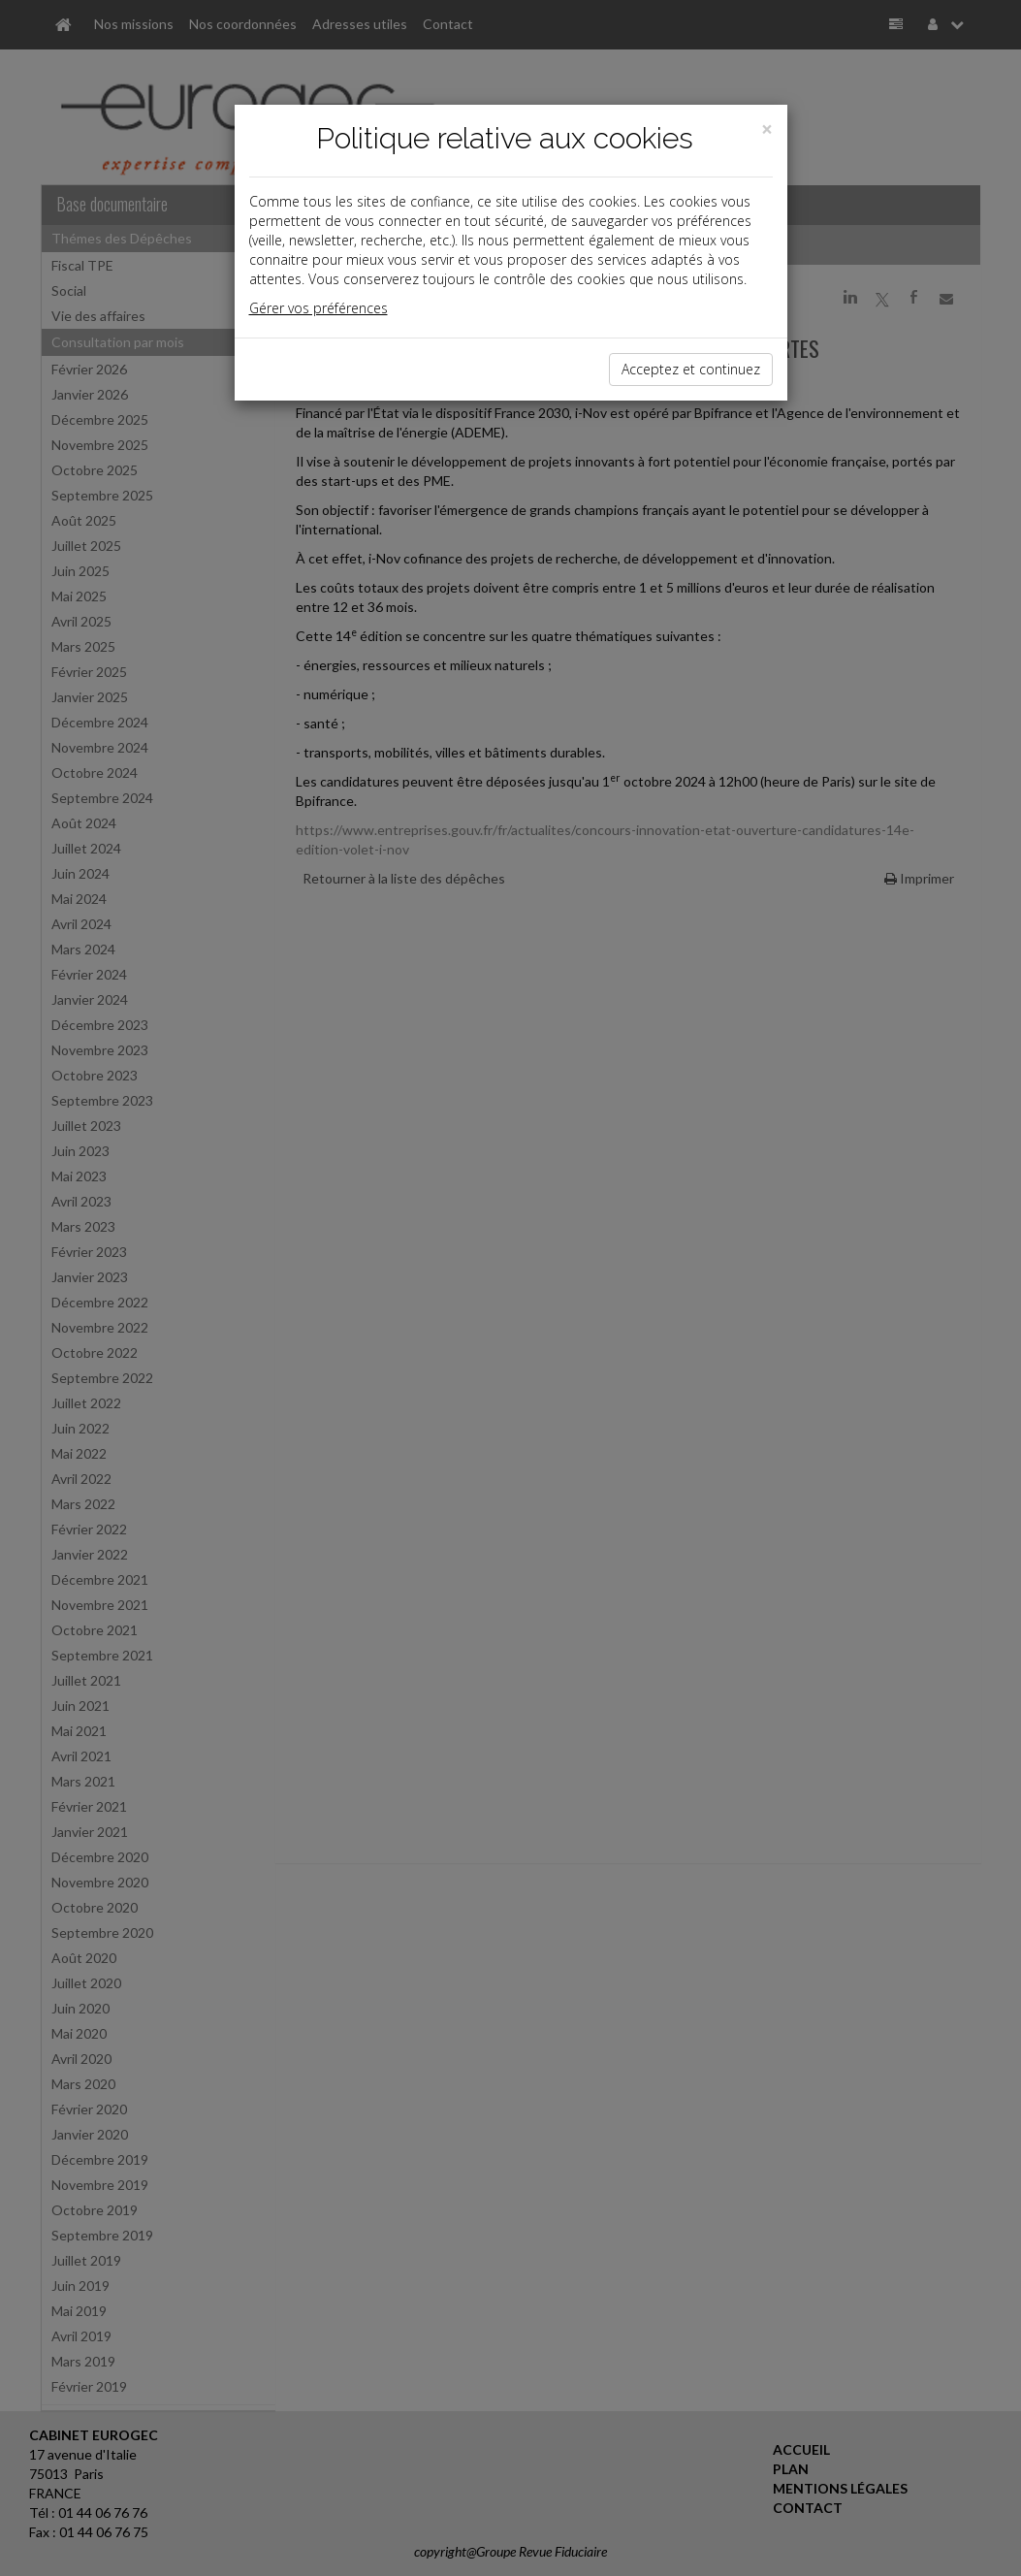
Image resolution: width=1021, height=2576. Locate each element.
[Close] (767, 129)
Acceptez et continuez (691, 369)
